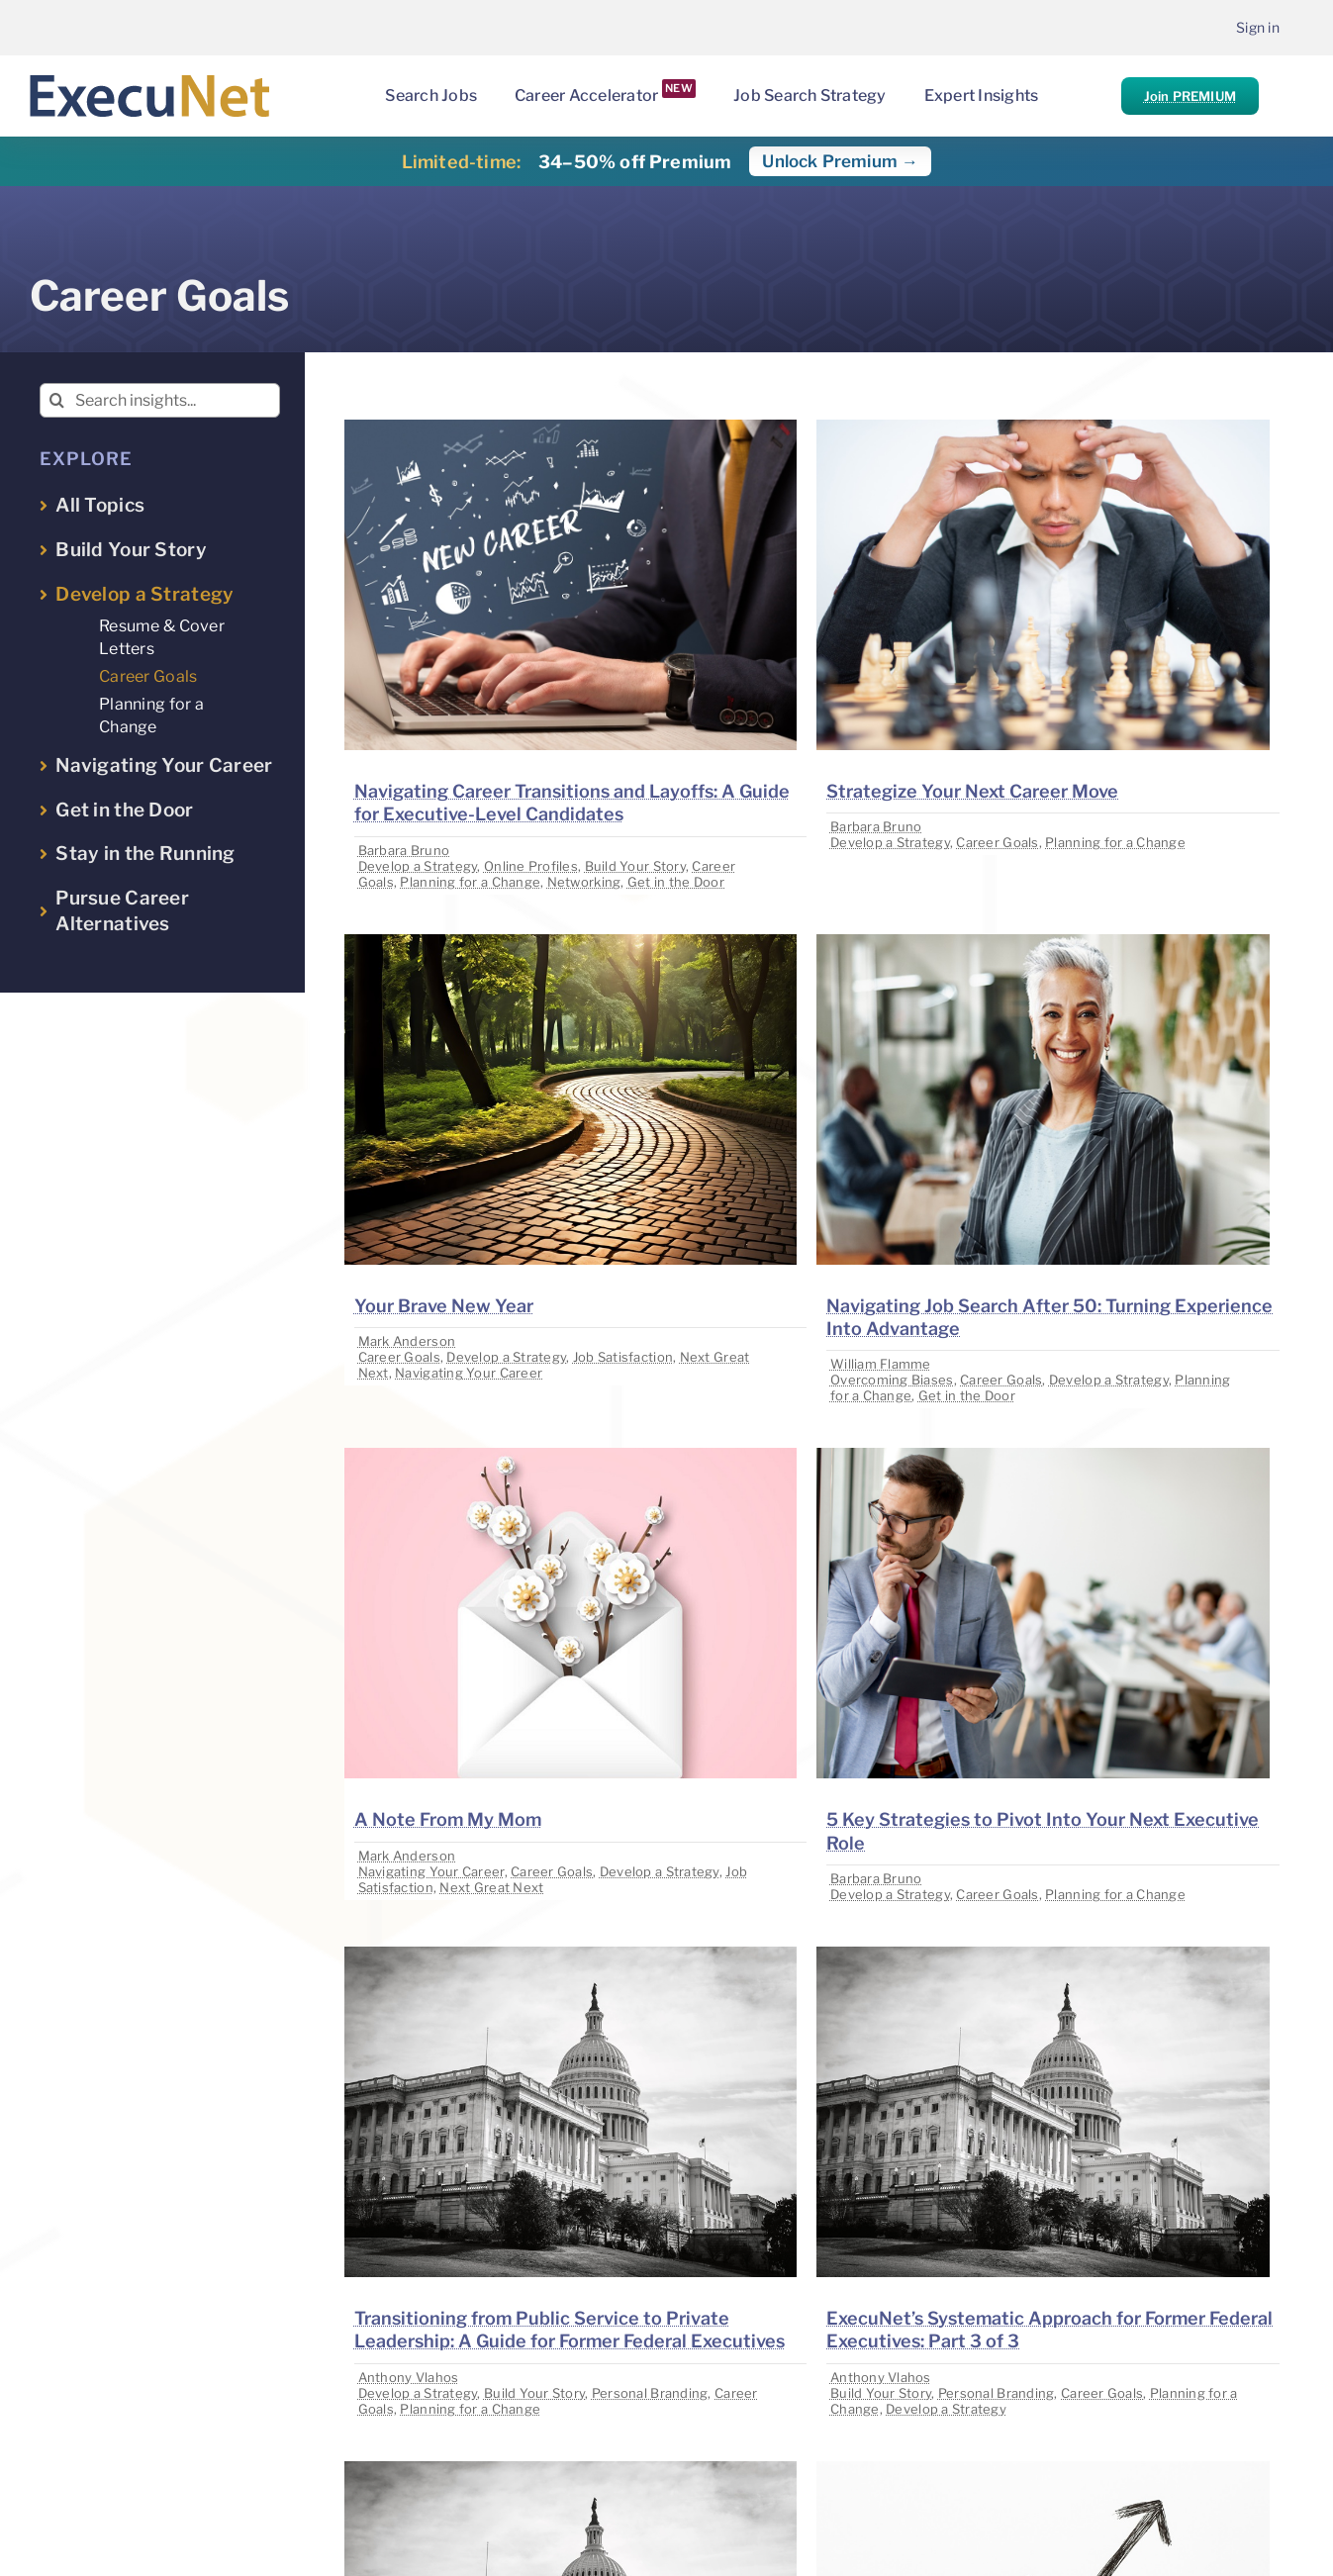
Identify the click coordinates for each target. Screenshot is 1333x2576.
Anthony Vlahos (408, 2377)
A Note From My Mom (447, 1819)
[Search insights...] (160, 400)
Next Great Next (491, 1887)
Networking (584, 882)
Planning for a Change (470, 882)
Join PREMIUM (1190, 96)
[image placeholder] (570, 428)
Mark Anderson (407, 1341)
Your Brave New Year (443, 1305)
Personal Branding (650, 2393)
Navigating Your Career (468, 1373)
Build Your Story (635, 866)
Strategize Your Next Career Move (972, 791)
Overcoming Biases (892, 1379)
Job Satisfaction (623, 1357)
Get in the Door (675, 882)
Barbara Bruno (404, 850)
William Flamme (880, 1364)
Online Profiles (531, 866)
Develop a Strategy (418, 866)
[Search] (57, 400)
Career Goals (997, 842)
